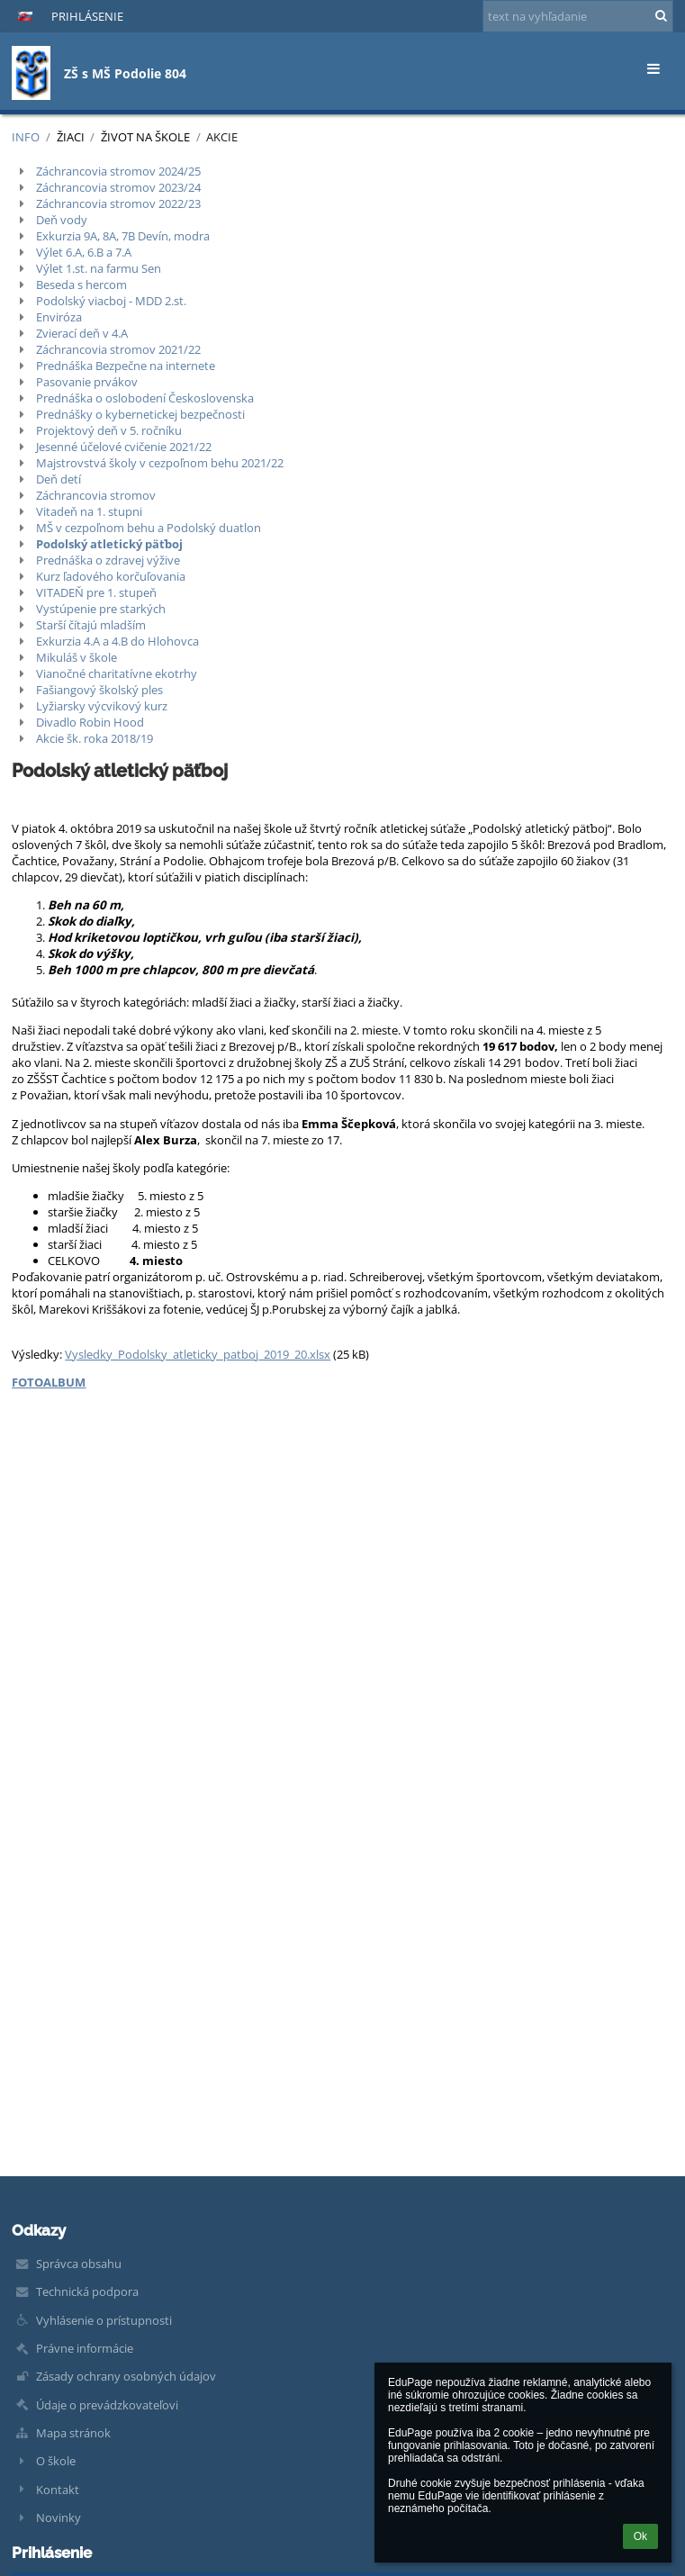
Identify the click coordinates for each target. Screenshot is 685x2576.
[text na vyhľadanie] (577, 16)
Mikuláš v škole (76, 657)
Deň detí (58, 479)
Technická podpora (87, 2291)
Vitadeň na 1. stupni (89, 511)
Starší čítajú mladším (91, 625)
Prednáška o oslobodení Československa (145, 398)
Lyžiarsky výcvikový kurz (101, 706)
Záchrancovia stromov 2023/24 (118, 187)
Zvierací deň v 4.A (82, 333)
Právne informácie (84, 2348)
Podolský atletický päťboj (109, 544)
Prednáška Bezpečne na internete (125, 365)
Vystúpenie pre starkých (101, 609)
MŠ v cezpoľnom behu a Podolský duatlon (148, 528)
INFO (26, 137)
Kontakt (57, 2489)
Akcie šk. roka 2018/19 (94, 738)
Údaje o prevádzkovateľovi (107, 2405)
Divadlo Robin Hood (90, 722)
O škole (56, 2461)
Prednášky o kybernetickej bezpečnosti (140, 414)
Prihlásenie (87, 16)
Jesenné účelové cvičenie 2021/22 (124, 446)
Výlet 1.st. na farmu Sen (98, 268)
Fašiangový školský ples (99, 690)
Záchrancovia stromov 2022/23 (118, 203)
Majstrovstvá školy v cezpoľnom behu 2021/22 (160, 463)
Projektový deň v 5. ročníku (109, 430)
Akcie (222, 137)
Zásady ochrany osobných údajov (126, 2376)
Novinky (58, 2517)
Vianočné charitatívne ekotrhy (116, 673)
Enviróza (59, 317)
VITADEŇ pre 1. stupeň (96, 592)
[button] (25, 16)
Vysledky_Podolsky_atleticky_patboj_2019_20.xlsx (197, 1354)
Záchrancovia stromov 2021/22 (118, 349)
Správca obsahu (79, 2263)
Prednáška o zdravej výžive (108, 560)
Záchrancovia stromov (96, 495)
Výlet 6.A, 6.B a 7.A (83, 252)
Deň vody (61, 220)
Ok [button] (640, 2536)
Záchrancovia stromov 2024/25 (118, 171)
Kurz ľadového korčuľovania (110, 576)
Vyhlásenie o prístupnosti (104, 2320)
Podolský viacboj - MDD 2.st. (111, 301)
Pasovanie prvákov (87, 382)
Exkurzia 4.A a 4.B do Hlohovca (117, 641)
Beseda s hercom (81, 284)
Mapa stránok (73, 2433)
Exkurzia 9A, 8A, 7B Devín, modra (123, 236)
